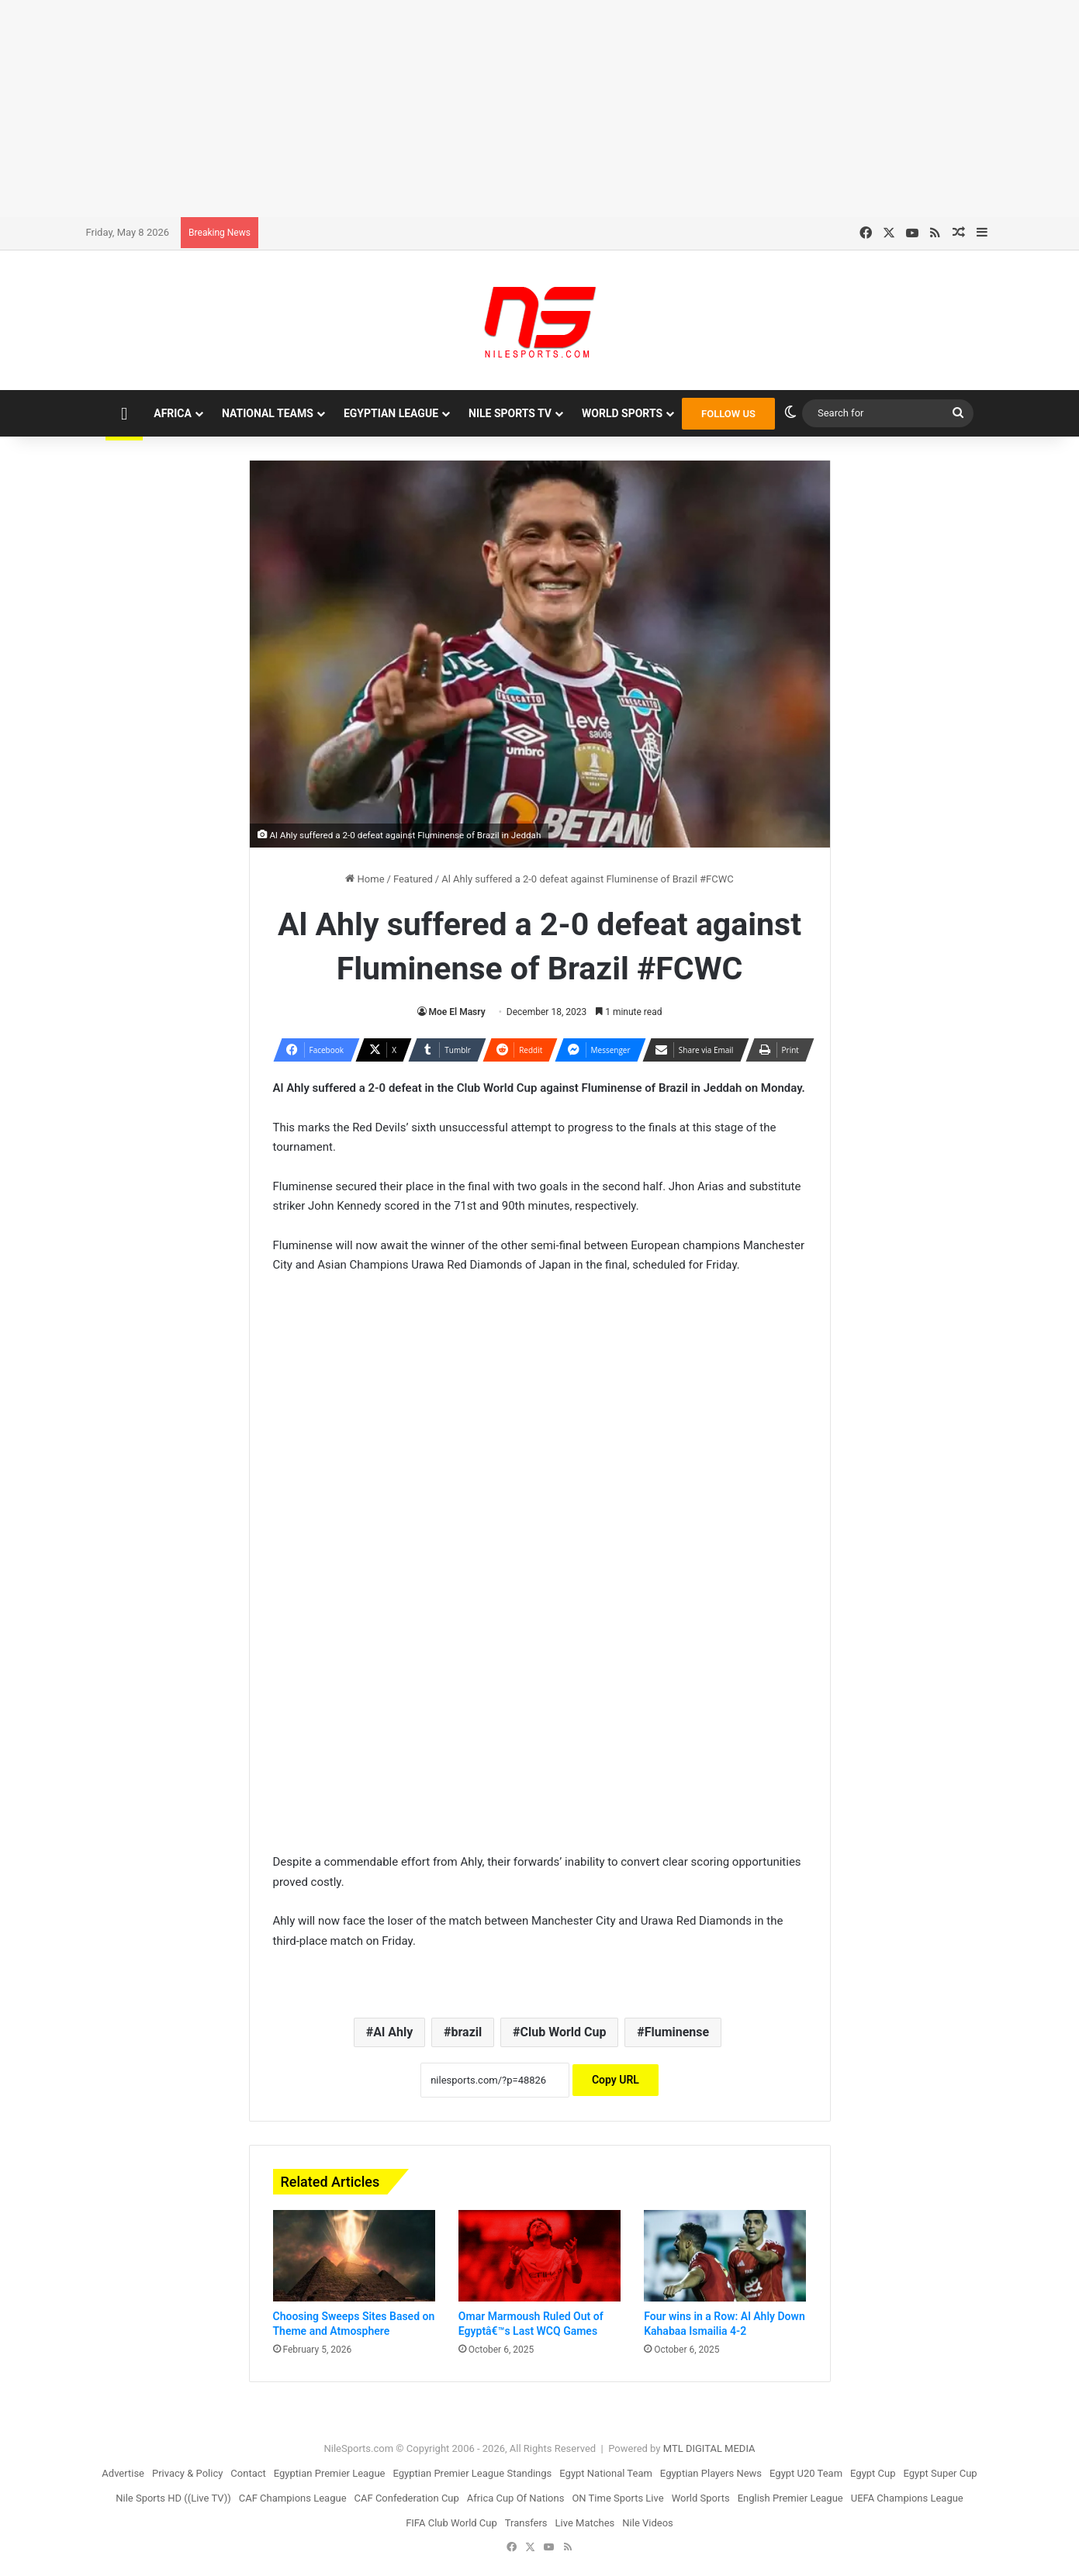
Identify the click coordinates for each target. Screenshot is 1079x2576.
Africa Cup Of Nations (516, 2498)
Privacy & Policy (187, 2473)
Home (364, 879)
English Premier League (790, 2498)
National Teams (267, 413)
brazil (466, 2032)
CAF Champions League (293, 2498)
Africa (173, 413)
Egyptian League (391, 413)
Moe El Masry (457, 1012)
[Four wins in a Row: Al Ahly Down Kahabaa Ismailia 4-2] (725, 2255)
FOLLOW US (728, 414)
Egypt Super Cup (940, 2473)
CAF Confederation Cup (406, 2498)
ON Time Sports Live (617, 2498)
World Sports (622, 413)
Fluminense (677, 2032)
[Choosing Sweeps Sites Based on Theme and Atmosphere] (354, 2255)
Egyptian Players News (711, 2473)
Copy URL (615, 2080)
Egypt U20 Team (805, 2473)
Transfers (526, 2523)
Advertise (123, 2473)
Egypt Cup (872, 2473)
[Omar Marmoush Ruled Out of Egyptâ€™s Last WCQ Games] (539, 2255)
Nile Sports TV (510, 413)
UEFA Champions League (907, 2498)
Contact (247, 2473)
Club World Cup (563, 2032)
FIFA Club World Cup (451, 2523)
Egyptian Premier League (330, 2473)
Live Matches (585, 2523)
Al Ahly (393, 2032)
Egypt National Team (605, 2473)
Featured (413, 879)
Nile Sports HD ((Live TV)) (173, 2498)
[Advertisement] (539, 108)
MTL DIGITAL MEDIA (709, 2448)
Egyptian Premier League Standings (472, 2473)
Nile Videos (647, 2523)
